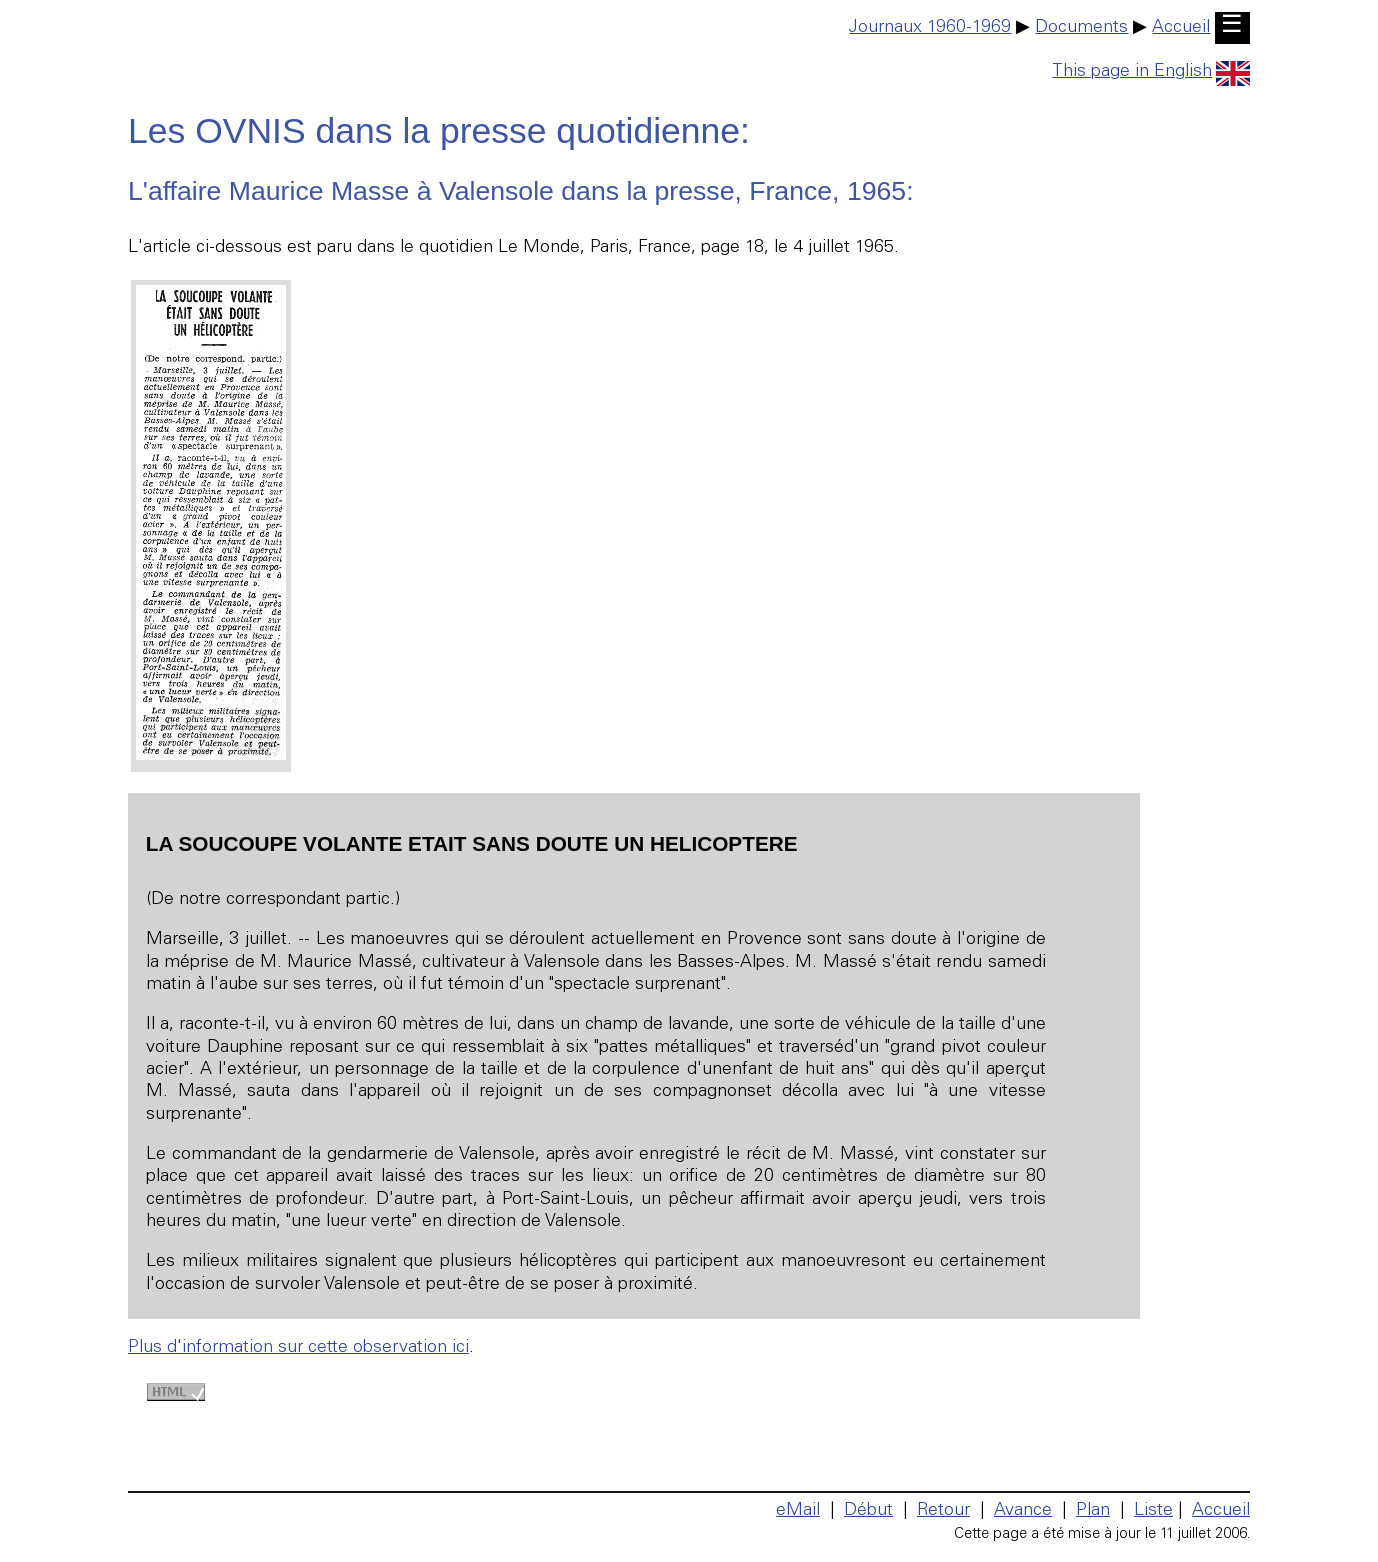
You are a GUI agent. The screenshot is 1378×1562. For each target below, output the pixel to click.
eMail (798, 1511)
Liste (1153, 1511)
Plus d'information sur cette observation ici (298, 1348)
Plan (1093, 1511)
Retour (943, 1511)
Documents (1081, 28)
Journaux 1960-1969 (930, 28)
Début (868, 1511)
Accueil (1181, 28)
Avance (1023, 1511)
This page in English (1151, 72)
